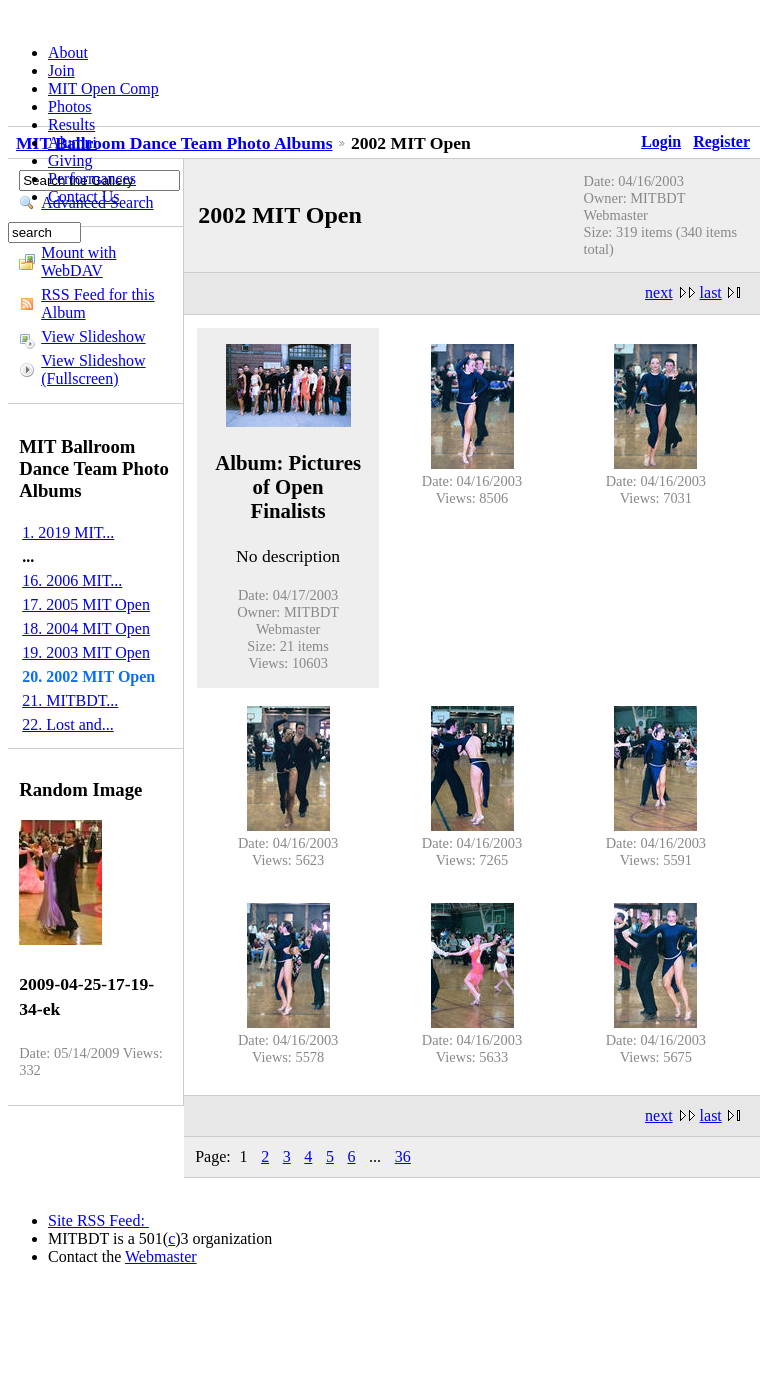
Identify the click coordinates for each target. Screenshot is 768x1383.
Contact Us (84, 196)
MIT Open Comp (103, 88)
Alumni (72, 142)
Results (71, 124)
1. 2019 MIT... (68, 532)
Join (61, 70)
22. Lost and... (68, 724)
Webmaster (161, 1256)
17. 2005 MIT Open (86, 604)
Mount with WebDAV (78, 261)
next (659, 292)
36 (403, 1156)
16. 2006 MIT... (72, 580)
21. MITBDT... (70, 700)
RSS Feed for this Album (97, 303)
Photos (70, 106)
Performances (92, 178)
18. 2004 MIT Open (86, 628)
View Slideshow (93, 336)
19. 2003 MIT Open (86, 652)
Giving (70, 160)
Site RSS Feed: (98, 1220)
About (68, 52)
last (711, 292)
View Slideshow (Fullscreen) (93, 369)
